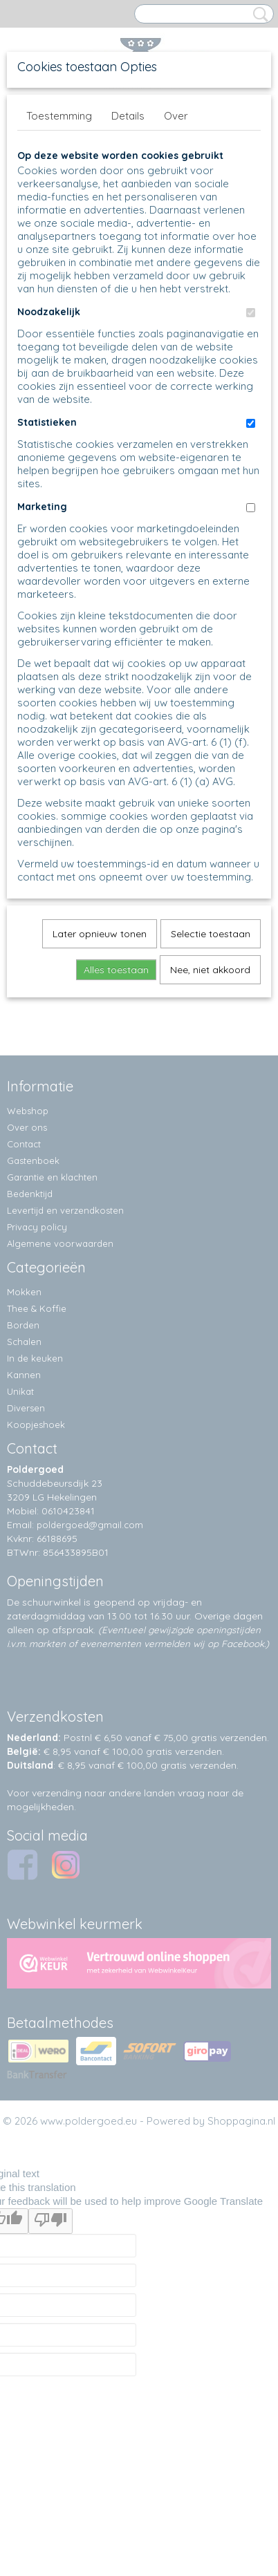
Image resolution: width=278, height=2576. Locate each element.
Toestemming (59, 115)
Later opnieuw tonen (100, 934)
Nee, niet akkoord (210, 969)
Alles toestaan (116, 969)
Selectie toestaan (210, 934)
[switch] (250, 312)
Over (176, 115)
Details (128, 115)
